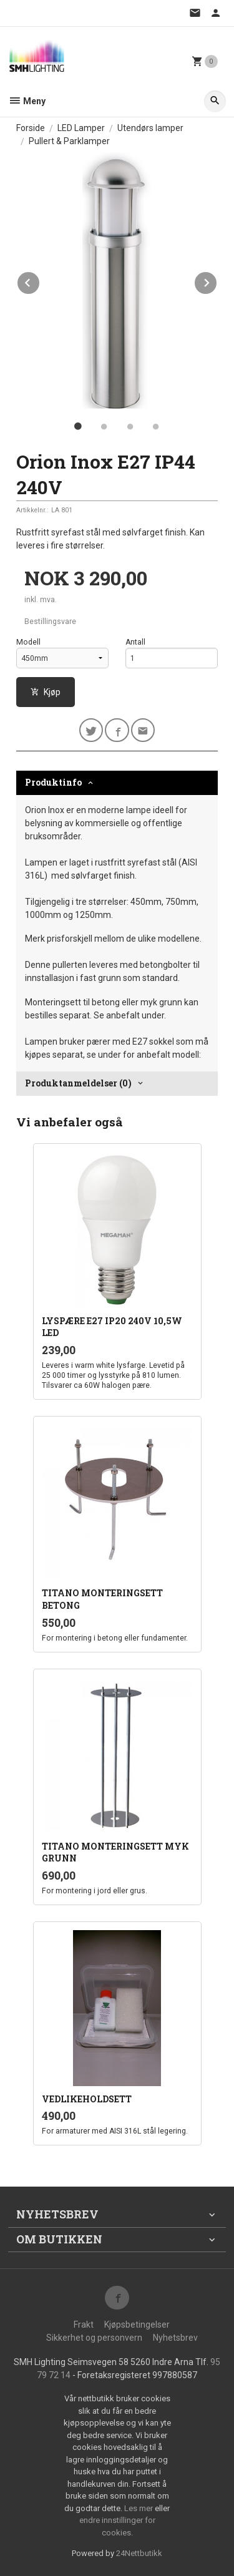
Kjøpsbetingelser (137, 2325)
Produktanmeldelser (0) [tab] (78, 1083)
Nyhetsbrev (175, 2338)
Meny (27, 101)
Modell (28, 642)
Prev (40, 280)
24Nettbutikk (139, 2553)
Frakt (84, 2325)
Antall (135, 642)
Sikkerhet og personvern (94, 2338)
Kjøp (46, 692)
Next (217, 280)
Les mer (139, 2508)
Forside (30, 128)
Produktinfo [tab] (53, 782)
